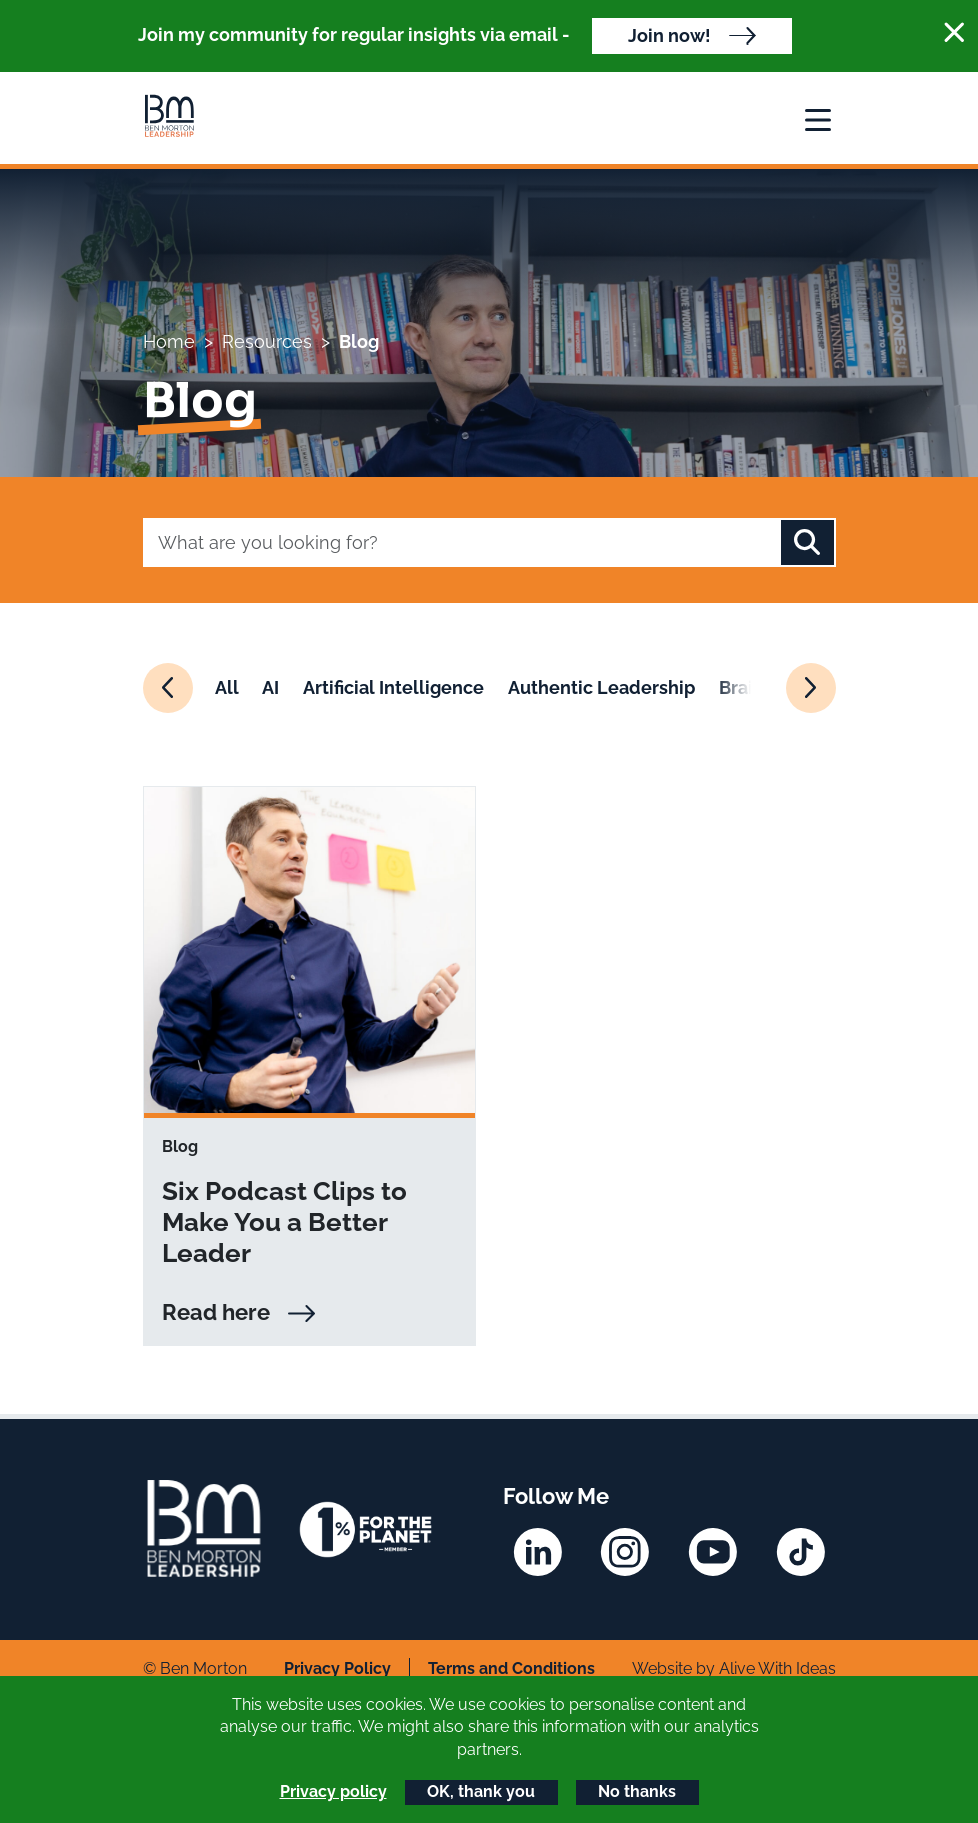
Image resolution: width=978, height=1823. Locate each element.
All (227, 687)
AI (270, 687)
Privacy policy (333, 1791)
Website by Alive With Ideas (734, 1668)
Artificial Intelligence (393, 687)
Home (169, 341)
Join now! (669, 35)
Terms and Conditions (511, 1668)
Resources (267, 341)
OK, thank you (481, 1791)
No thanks (637, 1791)
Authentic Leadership (601, 687)
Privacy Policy (337, 1668)
